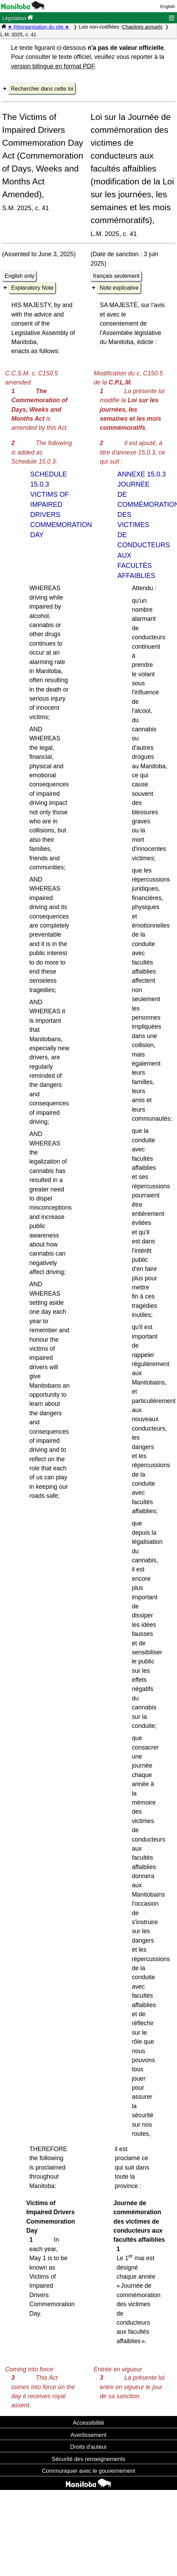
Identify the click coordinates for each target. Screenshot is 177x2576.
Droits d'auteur (88, 2447)
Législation (17, 17)
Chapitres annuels (142, 27)
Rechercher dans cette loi (42, 89)
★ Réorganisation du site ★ (38, 27)
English (167, 6)
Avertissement (88, 2435)
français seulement (116, 276)
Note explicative (119, 288)
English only (19, 276)
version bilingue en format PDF (52, 66)
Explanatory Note (32, 288)
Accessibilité (88, 2422)
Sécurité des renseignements (88, 2459)
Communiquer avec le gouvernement (88, 2471)
